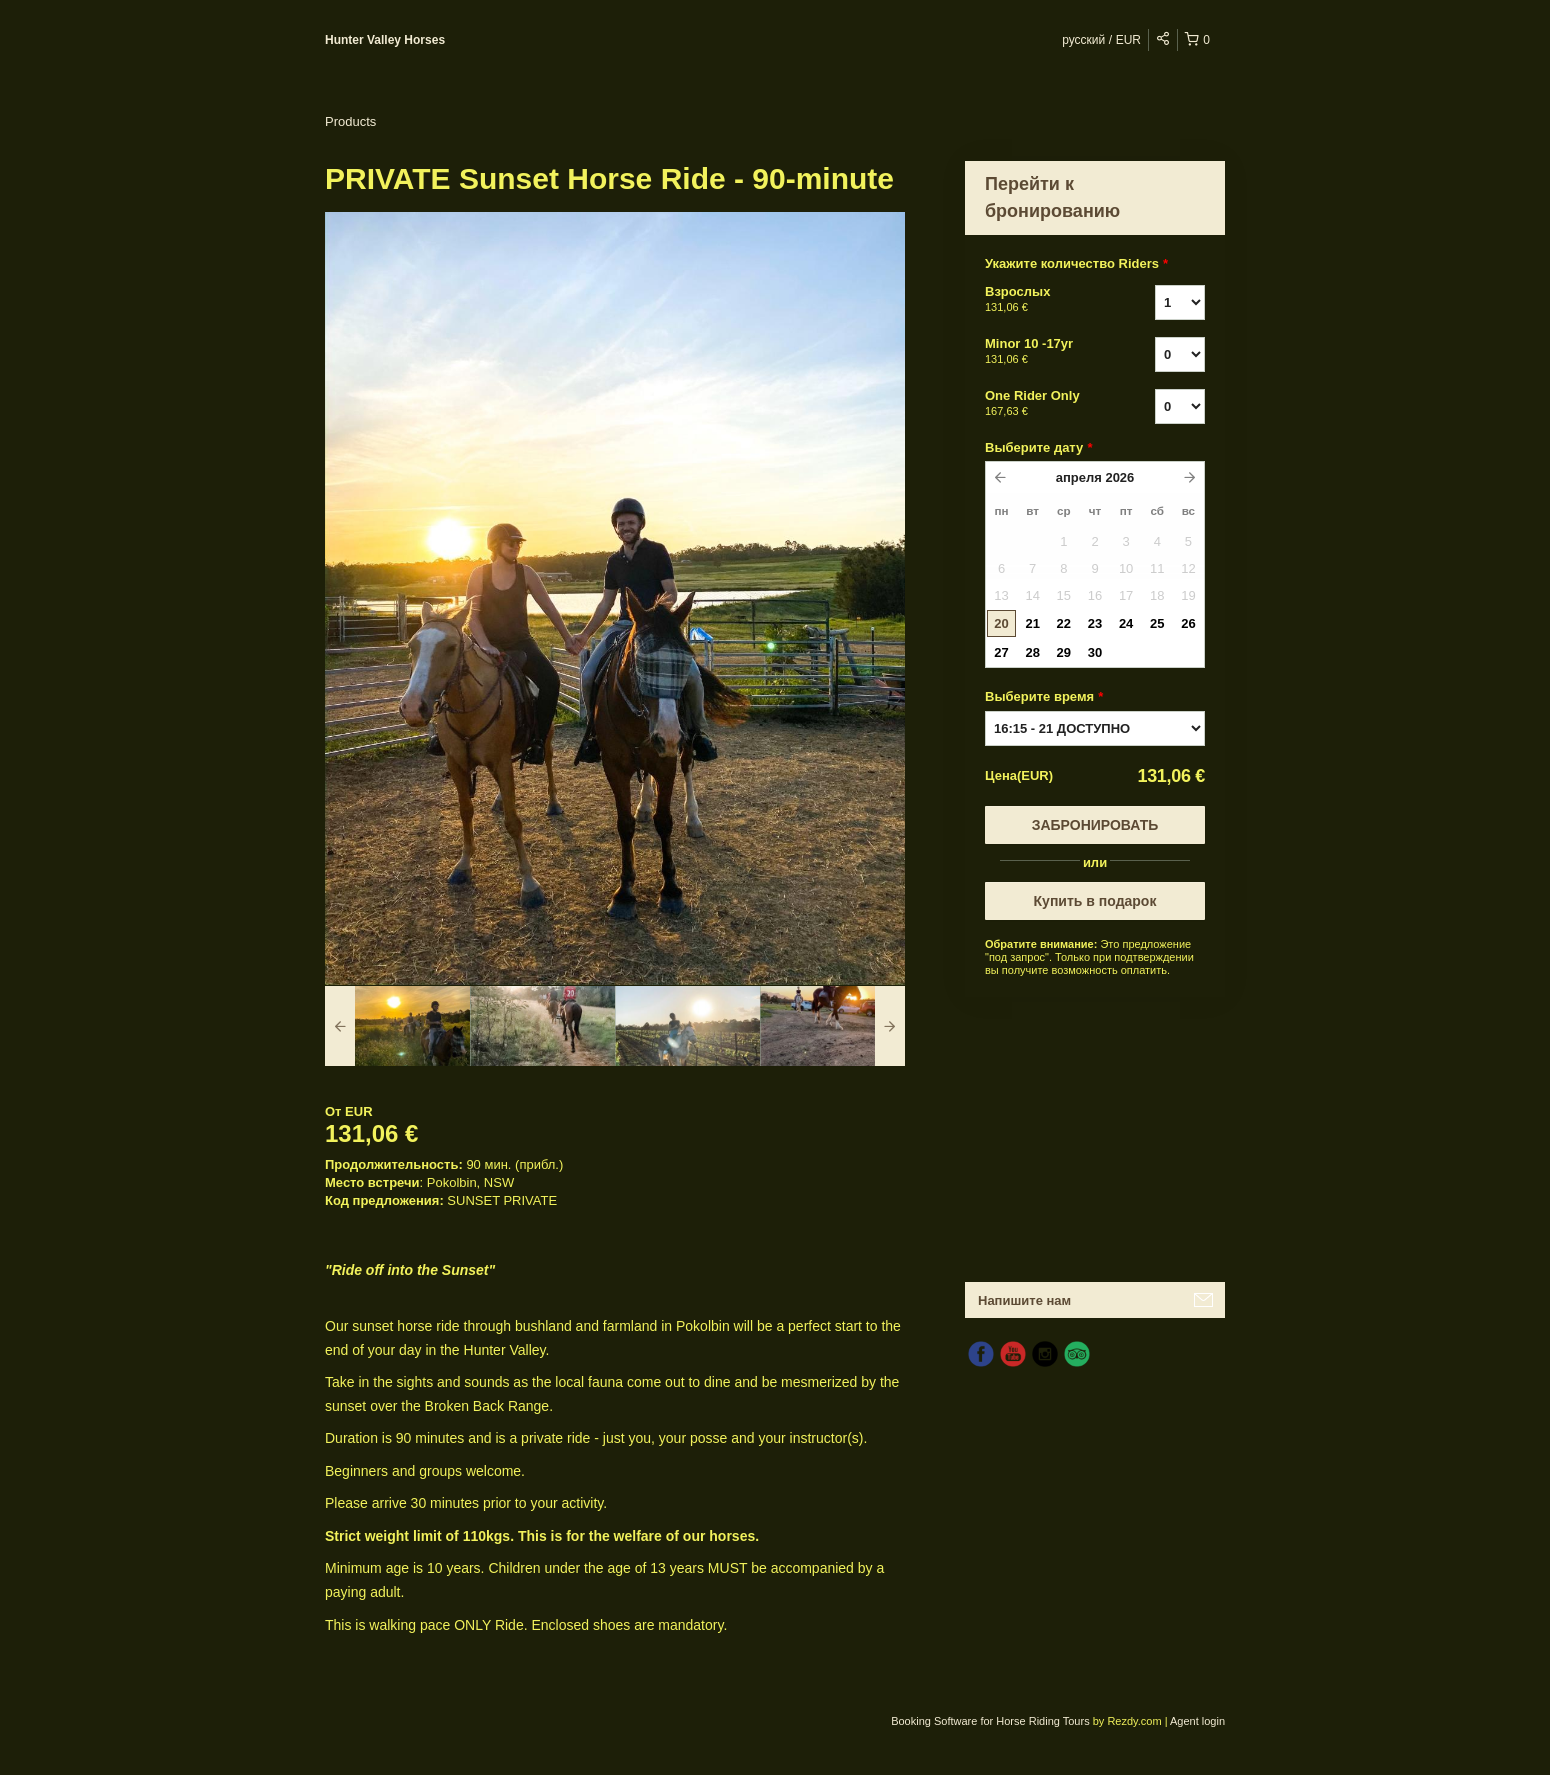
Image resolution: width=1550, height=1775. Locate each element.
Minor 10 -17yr (1045, 352)
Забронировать (1095, 825)
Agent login (1197, 1721)
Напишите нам (1024, 1300)
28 (1032, 652)
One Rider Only (1045, 404)
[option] (397, 1026)
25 (1157, 623)
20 (1001, 623)
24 (1126, 623)
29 (1064, 652)
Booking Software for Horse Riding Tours (992, 1721)
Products (350, 121)
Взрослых (1045, 300)
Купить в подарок (1095, 901)
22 (1064, 623)
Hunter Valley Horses (385, 40)
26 (1188, 623)
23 (1095, 623)
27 (1001, 652)
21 (1032, 623)
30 (1095, 652)
